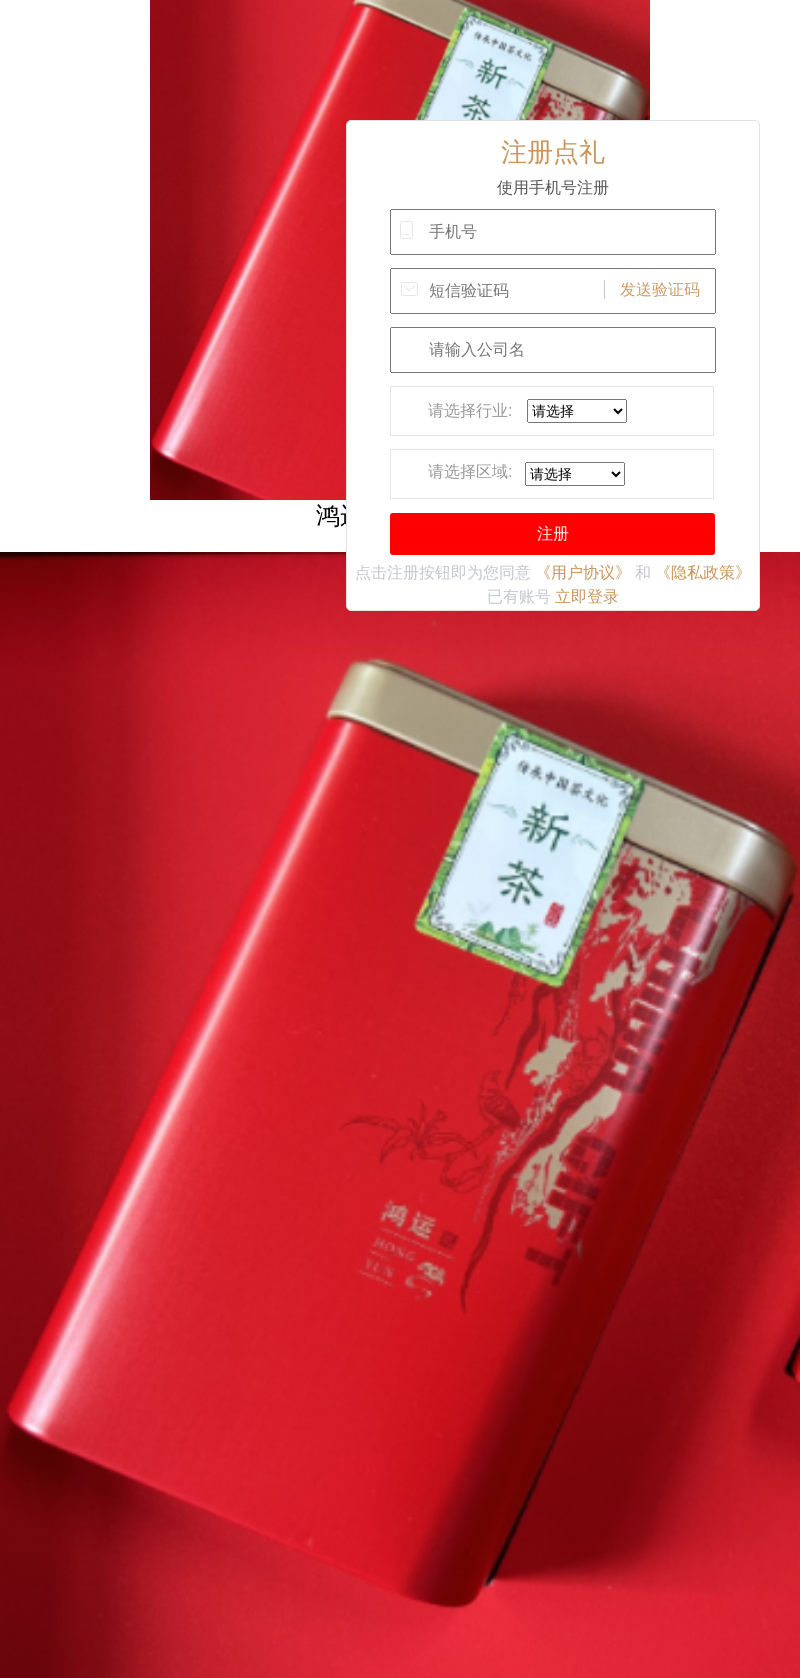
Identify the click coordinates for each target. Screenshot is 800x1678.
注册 (553, 533)
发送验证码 (660, 289)
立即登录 (587, 596)
